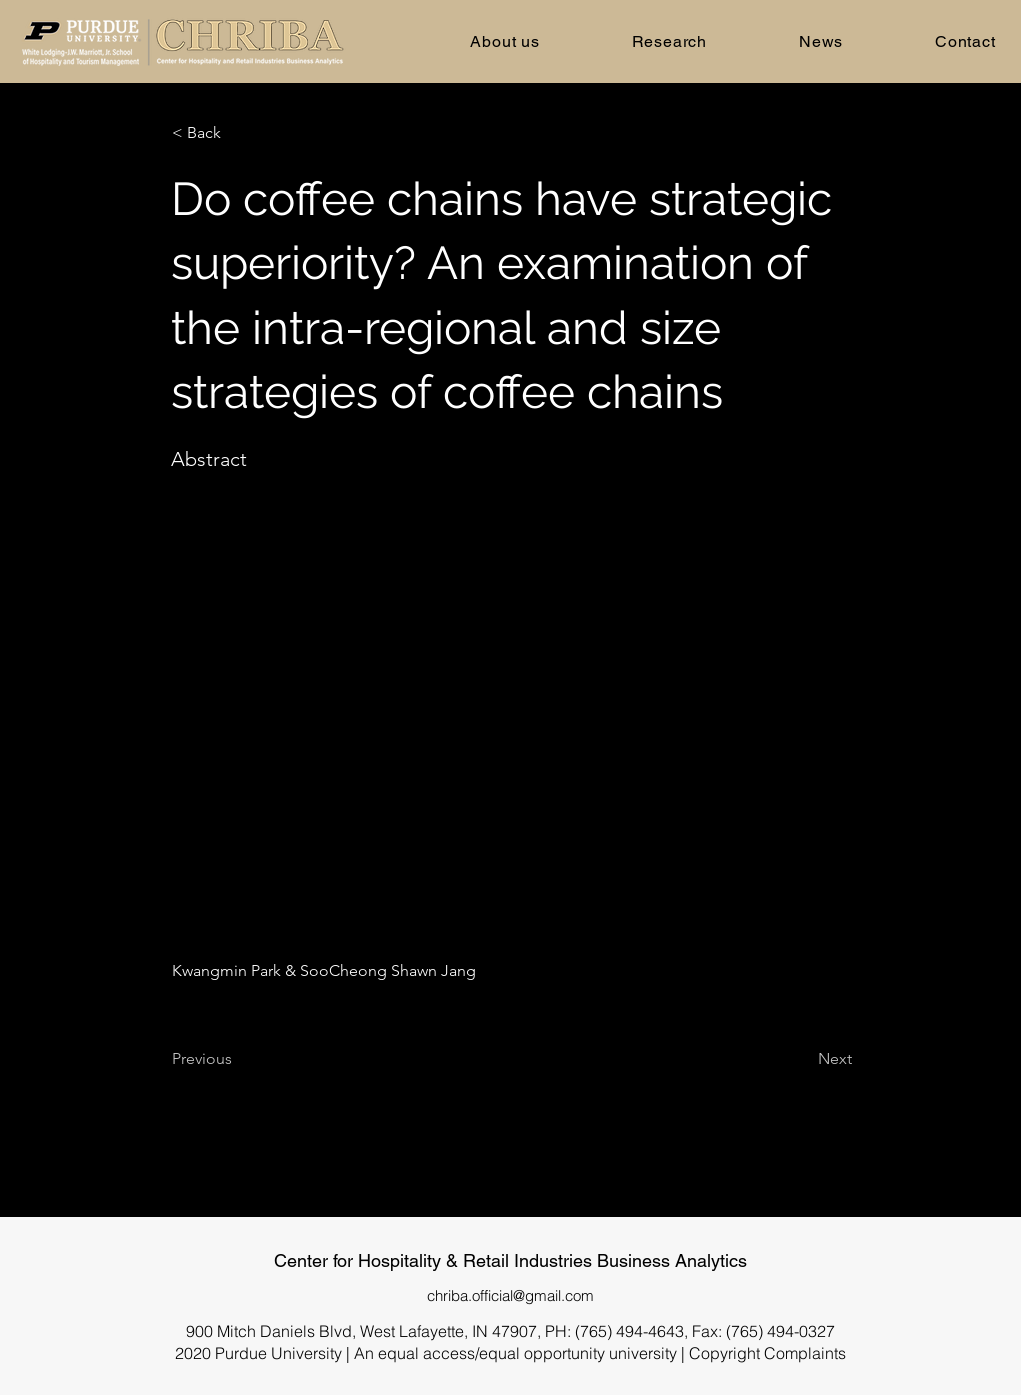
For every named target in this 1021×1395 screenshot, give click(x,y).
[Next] (802, 1060)
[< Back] (238, 133)
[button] (505, 41)
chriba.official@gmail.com (510, 1295)
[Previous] (238, 1060)
